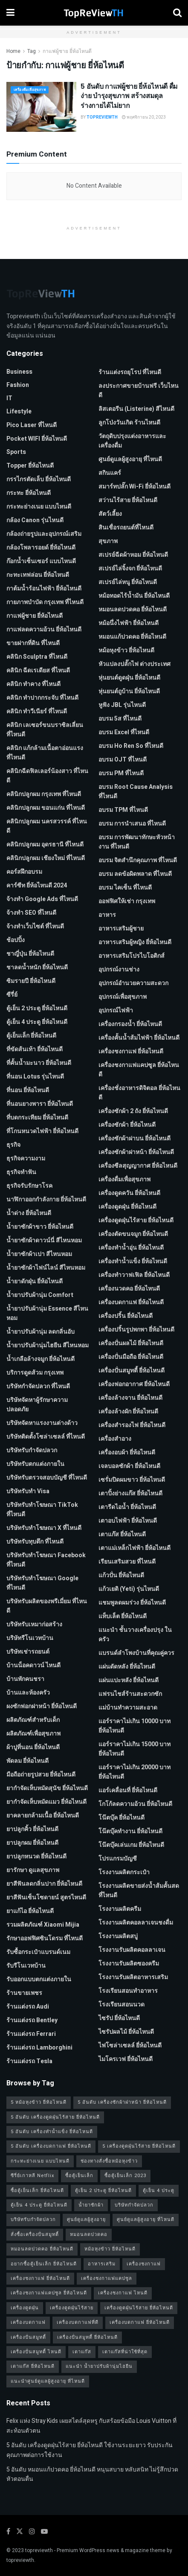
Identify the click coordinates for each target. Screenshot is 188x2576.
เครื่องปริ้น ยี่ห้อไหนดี (125, 1315)
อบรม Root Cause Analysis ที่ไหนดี (135, 791)
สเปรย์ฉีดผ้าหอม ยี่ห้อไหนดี (133, 554)
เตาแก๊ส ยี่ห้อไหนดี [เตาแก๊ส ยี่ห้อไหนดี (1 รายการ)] (33, 2366)
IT (9, 398)
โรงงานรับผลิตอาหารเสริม (133, 1977)
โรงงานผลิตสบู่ (118, 1936)
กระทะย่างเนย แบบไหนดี (38, 506)
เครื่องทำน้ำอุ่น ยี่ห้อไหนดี (131, 1247)
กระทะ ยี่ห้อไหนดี (28, 492)
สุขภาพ (108, 541)
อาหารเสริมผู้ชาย (121, 928)
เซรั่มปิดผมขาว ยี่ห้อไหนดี (131, 1479)
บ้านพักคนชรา (25, 1679)
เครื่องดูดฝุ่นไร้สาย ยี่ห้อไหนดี (136, 1220)
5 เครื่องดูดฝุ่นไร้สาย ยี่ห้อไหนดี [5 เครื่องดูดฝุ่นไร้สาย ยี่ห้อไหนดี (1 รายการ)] (139, 2146)
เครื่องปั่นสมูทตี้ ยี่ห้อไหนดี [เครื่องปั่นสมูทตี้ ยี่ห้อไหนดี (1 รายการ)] (87, 2337)
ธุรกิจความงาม (25, 1158)
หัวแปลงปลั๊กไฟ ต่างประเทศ (134, 664)
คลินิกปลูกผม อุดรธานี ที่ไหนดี (45, 844)
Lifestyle (19, 411)
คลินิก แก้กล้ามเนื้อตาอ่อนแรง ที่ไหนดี (44, 753)
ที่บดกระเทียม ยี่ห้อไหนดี (37, 1117)
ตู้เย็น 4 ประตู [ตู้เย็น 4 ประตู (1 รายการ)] (158, 2190)
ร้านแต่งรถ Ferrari (31, 2033)
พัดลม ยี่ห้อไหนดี (27, 1760)
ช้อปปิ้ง (15, 940)
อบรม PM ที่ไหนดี (121, 773)
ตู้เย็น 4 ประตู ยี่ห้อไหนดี (36, 1022)
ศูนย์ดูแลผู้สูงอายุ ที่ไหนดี (130, 459)
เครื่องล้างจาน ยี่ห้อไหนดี (130, 1397)
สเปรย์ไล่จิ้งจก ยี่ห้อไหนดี (130, 568)
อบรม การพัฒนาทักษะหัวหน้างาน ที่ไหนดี (136, 842)
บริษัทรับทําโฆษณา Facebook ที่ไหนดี (46, 1560)
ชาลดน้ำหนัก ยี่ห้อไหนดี (37, 967)
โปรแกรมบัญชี (117, 1858)
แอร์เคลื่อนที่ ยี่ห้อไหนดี (127, 1790)
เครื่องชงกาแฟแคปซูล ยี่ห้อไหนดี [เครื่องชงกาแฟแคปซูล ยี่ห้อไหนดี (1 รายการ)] (49, 2293)
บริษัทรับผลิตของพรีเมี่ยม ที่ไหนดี (46, 1606)
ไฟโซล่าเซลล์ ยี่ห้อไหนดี (130, 2045)
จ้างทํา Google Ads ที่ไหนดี (42, 899)
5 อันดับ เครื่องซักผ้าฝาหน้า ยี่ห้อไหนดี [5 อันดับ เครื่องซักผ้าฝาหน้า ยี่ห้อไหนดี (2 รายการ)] (122, 2102)
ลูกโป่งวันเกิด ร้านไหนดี (129, 422)
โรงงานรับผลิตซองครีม (128, 1963)
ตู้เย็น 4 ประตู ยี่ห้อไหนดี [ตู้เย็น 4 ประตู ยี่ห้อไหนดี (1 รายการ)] (39, 2205)
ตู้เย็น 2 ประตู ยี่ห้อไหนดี (36, 1008)
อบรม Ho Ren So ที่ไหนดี (130, 745)
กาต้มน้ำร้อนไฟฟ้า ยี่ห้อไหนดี (43, 588)
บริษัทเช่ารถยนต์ (27, 1651)
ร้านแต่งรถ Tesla (29, 2061)
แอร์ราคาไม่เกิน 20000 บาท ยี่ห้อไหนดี (134, 1772)
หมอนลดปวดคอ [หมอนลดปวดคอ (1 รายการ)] (88, 2234)
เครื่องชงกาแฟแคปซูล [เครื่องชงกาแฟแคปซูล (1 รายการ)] (106, 2278)
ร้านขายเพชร (24, 1993)
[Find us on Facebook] (8, 2532)
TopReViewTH (102, 117)
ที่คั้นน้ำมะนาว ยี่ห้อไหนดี (38, 1062)
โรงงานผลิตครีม (119, 1908)
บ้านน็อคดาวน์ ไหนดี (33, 1665)
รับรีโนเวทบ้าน (26, 1965)
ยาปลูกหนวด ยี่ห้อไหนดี (36, 1856)
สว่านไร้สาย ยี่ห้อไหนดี (127, 500)
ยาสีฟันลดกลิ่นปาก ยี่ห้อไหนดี (44, 1883)
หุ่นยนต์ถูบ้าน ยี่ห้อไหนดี (129, 691)
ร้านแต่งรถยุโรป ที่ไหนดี (129, 372)
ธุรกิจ (13, 1144)
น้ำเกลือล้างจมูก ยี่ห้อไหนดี (40, 1359)
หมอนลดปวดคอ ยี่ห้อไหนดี (132, 609)
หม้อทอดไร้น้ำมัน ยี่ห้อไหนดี (134, 595)
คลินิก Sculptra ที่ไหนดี (36, 656)
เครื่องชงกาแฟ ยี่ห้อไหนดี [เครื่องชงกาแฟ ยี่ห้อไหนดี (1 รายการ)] (40, 2278)
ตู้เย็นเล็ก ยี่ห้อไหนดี (31, 1035)
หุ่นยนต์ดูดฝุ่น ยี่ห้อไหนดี (129, 677)
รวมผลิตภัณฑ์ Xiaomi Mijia (42, 1924)
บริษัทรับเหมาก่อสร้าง (34, 1624)
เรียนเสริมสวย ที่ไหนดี (127, 1561)
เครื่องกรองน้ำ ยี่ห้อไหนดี (130, 1024)
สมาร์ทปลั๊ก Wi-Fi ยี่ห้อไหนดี (134, 486)
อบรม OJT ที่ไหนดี (122, 759)
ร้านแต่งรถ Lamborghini (39, 2047)
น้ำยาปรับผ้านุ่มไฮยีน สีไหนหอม (47, 1345)
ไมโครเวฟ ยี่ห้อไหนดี (125, 2059)
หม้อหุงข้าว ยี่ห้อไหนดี (126, 650)
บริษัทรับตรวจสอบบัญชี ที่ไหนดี (46, 1477)
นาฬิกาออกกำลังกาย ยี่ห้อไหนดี (46, 1199)
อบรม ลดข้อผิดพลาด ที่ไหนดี (135, 873)
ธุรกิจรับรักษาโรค (29, 1185)
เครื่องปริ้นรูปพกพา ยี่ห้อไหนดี (136, 1329)
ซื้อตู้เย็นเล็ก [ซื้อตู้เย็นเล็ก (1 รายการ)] (79, 2175)
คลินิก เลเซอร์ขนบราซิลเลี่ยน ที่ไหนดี (44, 730)
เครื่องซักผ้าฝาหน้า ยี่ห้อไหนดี (136, 1152)
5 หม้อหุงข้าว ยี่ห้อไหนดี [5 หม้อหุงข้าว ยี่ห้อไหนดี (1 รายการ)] (39, 2102)
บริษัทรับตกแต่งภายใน (35, 1464)
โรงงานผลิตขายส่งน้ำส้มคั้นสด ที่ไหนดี (138, 1890)
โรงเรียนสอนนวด (121, 2004)
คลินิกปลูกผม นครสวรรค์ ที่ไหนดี (46, 826)
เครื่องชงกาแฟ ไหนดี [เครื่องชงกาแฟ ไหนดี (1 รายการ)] (123, 2293)
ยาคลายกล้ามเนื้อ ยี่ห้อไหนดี (42, 1815)
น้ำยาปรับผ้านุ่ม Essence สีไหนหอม (47, 1313)
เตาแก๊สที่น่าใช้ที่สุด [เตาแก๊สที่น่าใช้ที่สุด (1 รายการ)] (125, 2351)
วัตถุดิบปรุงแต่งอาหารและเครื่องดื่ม (132, 441)
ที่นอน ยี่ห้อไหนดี (27, 1090)
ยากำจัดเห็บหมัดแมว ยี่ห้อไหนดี (46, 1801)
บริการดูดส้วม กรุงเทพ (35, 1372)
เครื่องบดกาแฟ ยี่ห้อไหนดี (131, 1302)
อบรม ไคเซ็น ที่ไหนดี (125, 887)
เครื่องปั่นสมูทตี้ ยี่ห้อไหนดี (131, 1370)
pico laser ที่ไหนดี (31, 425)
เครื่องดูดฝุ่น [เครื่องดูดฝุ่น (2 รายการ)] (25, 2307)
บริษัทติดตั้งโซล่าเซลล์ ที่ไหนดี (45, 1436)
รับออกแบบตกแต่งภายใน (38, 1979)
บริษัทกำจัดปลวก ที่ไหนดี (38, 1386)
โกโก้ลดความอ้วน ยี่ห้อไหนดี (135, 1804)
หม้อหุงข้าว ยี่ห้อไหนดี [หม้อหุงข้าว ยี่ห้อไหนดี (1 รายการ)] (110, 2249)
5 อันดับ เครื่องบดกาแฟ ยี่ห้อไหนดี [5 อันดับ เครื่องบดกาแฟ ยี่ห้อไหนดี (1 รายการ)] (51, 2146)
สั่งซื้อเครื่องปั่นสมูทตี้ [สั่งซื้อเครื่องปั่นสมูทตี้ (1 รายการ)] (35, 2234)
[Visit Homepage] (93, 12)
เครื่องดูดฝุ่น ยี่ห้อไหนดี (127, 1206)
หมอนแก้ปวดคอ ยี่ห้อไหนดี (132, 636)
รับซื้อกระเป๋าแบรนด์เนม (38, 1952)
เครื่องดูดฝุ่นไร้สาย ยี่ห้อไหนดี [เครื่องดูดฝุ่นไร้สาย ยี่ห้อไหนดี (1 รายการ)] (138, 2307)
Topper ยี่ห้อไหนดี (30, 465)
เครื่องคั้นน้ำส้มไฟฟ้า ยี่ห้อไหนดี (138, 1037)
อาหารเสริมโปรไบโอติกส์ (131, 955)
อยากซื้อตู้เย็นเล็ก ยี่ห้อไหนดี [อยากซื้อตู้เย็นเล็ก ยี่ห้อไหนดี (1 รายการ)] (44, 2264)
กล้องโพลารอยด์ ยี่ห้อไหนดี (40, 547)
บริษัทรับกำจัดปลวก (31, 1450)
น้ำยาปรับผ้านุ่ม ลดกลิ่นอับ (40, 1331)
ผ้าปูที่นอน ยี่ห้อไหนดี (33, 1747)
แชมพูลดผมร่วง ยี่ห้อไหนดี (132, 1602)
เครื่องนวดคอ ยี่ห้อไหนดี (129, 1288)
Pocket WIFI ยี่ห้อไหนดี (36, 438)
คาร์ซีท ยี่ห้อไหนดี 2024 (36, 885)
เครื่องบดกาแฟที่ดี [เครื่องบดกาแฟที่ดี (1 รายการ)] (77, 2322)
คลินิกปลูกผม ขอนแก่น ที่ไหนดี (45, 807)
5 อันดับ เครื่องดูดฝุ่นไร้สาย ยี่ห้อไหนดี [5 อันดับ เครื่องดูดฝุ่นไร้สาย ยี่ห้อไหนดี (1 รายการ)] (55, 2117)
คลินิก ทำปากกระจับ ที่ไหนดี (42, 697)
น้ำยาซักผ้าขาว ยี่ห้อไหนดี (39, 1226)
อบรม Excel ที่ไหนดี (123, 732)
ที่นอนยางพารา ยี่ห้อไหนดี (39, 1103)
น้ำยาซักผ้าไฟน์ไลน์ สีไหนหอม (45, 1267)
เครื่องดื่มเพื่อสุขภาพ (30, 89)
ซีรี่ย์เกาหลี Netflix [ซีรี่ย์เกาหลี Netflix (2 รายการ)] (32, 2175)
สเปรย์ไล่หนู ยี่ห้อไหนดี (127, 582)
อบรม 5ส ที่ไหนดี (120, 718)
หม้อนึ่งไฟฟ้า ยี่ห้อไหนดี (128, 623)
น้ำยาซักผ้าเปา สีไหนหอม (39, 1254)
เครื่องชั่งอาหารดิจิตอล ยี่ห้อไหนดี (139, 1093)
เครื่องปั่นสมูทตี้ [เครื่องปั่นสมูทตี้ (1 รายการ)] (28, 2337)
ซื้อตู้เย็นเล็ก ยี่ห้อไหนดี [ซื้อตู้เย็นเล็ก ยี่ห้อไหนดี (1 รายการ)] (37, 2190)
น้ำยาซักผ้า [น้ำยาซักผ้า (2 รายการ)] (91, 2205)
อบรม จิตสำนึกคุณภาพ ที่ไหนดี (137, 860)
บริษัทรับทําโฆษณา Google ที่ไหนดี (42, 1583)
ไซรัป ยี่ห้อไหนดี (119, 2018)
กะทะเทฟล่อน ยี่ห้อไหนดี (37, 574)
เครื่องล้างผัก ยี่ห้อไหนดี (128, 1411)
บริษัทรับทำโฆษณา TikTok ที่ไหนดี (42, 1509)
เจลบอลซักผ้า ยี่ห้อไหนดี (129, 1466)
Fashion (17, 385)
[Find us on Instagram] (32, 2532)
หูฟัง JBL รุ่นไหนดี (122, 705)
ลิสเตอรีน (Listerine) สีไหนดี (136, 408)
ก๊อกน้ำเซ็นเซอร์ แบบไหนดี (41, 561)
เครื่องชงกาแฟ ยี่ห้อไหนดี (130, 1051)
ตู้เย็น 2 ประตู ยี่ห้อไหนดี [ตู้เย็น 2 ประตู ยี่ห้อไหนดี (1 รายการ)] (103, 2190)
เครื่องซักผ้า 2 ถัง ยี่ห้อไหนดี (133, 1111)
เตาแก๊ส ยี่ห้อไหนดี (122, 1534)
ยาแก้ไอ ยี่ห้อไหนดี (30, 1911)
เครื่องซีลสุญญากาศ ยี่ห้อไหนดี (137, 1165)
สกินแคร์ (109, 472)
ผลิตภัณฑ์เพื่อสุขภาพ (33, 1733)
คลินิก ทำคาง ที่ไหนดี (33, 684)
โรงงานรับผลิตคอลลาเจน (131, 1949)
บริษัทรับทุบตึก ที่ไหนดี (35, 1541)
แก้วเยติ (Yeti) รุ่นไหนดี (128, 1589)
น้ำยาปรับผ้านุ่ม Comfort (39, 1295)
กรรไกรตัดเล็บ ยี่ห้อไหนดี (38, 479)
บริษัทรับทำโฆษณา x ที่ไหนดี (43, 1528)
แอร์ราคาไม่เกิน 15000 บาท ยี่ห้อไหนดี (134, 1749)
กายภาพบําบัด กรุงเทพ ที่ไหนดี (45, 602)
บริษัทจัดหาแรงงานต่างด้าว (42, 1423)
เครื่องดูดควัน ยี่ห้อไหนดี (129, 1193)
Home (13, 51)
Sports (16, 452)
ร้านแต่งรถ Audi (27, 2006)
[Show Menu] (10, 13)
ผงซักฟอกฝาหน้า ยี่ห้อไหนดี (41, 1706)
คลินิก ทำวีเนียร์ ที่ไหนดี (36, 711)
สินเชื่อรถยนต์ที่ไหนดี (125, 527)
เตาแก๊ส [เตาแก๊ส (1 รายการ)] (81, 2351)
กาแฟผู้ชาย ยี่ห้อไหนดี (67, 51)
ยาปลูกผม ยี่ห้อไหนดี (32, 1842)
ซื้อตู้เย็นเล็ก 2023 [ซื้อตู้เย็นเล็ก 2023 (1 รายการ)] (125, 2175)
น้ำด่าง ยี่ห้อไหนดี (28, 1213)
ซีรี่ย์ (11, 994)
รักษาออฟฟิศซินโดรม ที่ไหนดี (44, 1938)
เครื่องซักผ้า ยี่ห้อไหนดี (127, 1124)
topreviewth (39, 2550)
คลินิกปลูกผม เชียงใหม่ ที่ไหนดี (45, 858)
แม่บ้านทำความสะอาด (127, 1707)
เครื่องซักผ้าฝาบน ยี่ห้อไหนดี (134, 1138)
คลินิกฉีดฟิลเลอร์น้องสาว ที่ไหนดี (47, 776)
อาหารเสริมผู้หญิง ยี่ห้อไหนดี (134, 942)
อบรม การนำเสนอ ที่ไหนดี (132, 823)
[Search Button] (177, 13)
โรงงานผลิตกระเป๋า (124, 1872)
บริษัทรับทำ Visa (27, 1491)
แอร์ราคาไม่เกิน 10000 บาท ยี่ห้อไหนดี (134, 1726)
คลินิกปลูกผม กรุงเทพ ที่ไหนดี (43, 794)
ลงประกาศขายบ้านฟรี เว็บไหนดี (138, 390)
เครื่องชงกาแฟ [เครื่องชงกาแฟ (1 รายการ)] (144, 2264)
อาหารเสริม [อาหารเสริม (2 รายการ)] (102, 2264)
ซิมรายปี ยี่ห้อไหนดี (30, 981)
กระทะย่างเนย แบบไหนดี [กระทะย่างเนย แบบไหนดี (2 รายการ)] (40, 2161)
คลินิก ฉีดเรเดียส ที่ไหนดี (38, 670)
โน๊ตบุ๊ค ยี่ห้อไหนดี (121, 1817)
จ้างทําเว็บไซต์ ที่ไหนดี (35, 926)
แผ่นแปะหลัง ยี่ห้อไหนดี (128, 1680)
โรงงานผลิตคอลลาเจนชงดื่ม (135, 1922)
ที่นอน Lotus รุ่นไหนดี (35, 1076)
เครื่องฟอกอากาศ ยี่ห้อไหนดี (134, 1384)
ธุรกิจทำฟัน (21, 1172)
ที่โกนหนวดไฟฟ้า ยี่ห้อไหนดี (42, 1131)
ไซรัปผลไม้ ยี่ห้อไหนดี (126, 2031)
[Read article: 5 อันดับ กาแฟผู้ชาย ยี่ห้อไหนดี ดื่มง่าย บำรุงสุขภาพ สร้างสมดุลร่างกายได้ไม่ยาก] (41, 107)
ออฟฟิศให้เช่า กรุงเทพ (126, 901)
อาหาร (107, 914)
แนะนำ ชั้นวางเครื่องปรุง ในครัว (135, 1634)
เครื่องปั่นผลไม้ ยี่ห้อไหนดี (130, 1343)
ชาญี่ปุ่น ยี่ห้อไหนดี (30, 953)
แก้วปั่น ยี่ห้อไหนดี (121, 1575)
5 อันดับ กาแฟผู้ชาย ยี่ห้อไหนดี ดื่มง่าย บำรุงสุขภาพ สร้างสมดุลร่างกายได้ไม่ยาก (129, 95)
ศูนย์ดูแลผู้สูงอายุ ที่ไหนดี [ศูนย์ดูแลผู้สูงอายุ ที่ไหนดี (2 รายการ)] (145, 2219)
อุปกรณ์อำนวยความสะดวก (133, 983)
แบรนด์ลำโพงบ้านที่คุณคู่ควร (136, 1653)
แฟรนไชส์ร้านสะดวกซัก (130, 1693)
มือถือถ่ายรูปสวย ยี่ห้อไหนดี (40, 1774)
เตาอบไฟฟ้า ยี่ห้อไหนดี (127, 1520)
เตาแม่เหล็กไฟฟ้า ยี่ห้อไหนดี (134, 1548)
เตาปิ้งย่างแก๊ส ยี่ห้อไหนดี (130, 1493)
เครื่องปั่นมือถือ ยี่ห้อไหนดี (130, 1356)
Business (19, 371)
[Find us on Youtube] (44, 2532)
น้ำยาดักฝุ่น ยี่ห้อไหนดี (34, 1281)
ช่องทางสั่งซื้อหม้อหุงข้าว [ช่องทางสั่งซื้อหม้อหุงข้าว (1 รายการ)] (109, 2161)
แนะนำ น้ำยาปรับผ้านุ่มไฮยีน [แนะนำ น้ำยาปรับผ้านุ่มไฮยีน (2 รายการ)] (99, 2366)
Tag (31, 51)
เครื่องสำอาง (114, 1438)
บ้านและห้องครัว (28, 1692)
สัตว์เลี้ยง (110, 513)
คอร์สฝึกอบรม (24, 871)
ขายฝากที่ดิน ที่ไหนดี (33, 643)
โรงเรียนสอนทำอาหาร (128, 1990)
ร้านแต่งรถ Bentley (32, 2020)
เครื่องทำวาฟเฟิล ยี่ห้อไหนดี (134, 1275)
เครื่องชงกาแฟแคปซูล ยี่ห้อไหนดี (138, 1070)
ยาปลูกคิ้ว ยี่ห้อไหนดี (32, 1829)
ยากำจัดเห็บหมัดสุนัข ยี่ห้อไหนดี (47, 1788)
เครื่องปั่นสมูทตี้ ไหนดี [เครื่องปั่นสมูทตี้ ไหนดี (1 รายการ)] (36, 2351)
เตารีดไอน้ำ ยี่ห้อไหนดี (127, 1507)
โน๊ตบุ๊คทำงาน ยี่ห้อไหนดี (130, 1831)
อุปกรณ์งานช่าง (118, 969)
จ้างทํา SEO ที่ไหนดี (31, 912)
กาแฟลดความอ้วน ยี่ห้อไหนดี (43, 629)
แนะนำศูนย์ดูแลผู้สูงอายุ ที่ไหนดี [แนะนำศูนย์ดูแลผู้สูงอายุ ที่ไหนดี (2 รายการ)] (48, 2381)
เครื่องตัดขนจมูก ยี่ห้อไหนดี (133, 1234)
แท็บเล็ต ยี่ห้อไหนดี (122, 1616)
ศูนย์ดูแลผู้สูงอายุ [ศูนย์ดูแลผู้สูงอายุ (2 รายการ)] (86, 2219)
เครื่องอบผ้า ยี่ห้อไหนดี (126, 1452)
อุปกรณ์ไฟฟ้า (115, 1010)
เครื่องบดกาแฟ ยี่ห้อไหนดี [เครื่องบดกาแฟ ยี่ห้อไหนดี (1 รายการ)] (140, 2322)
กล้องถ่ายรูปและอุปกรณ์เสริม (43, 533)
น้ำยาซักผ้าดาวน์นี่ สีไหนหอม (44, 1240)
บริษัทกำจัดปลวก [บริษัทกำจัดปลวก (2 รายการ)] (134, 2205)
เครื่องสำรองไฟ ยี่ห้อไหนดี (131, 1425)
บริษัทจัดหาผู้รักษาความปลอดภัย (37, 1405)
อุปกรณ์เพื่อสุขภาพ (122, 996)
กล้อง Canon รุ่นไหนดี (35, 520)
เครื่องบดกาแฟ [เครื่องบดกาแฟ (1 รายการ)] (28, 2322)
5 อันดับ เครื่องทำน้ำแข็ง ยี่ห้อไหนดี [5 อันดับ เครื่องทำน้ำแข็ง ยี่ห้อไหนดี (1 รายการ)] (52, 2131)
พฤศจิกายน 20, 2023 (144, 117)
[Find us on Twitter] (19, 2532)
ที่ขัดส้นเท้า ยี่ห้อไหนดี (34, 1049)
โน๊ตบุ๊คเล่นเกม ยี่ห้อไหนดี (131, 1844)
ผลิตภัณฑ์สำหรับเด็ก (33, 1719)
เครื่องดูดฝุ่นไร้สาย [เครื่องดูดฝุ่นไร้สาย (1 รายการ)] (71, 2307)
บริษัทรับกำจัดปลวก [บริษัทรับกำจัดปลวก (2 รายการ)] (33, 2219)
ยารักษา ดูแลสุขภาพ (32, 1870)
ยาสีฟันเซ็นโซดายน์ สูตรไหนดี (46, 1897)
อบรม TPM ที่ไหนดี (123, 809)
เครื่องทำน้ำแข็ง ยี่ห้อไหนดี (132, 1261)
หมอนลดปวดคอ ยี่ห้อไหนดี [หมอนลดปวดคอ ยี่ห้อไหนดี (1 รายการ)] (42, 2249)
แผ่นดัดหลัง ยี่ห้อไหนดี (126, 1666)
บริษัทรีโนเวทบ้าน (29, 1638)
